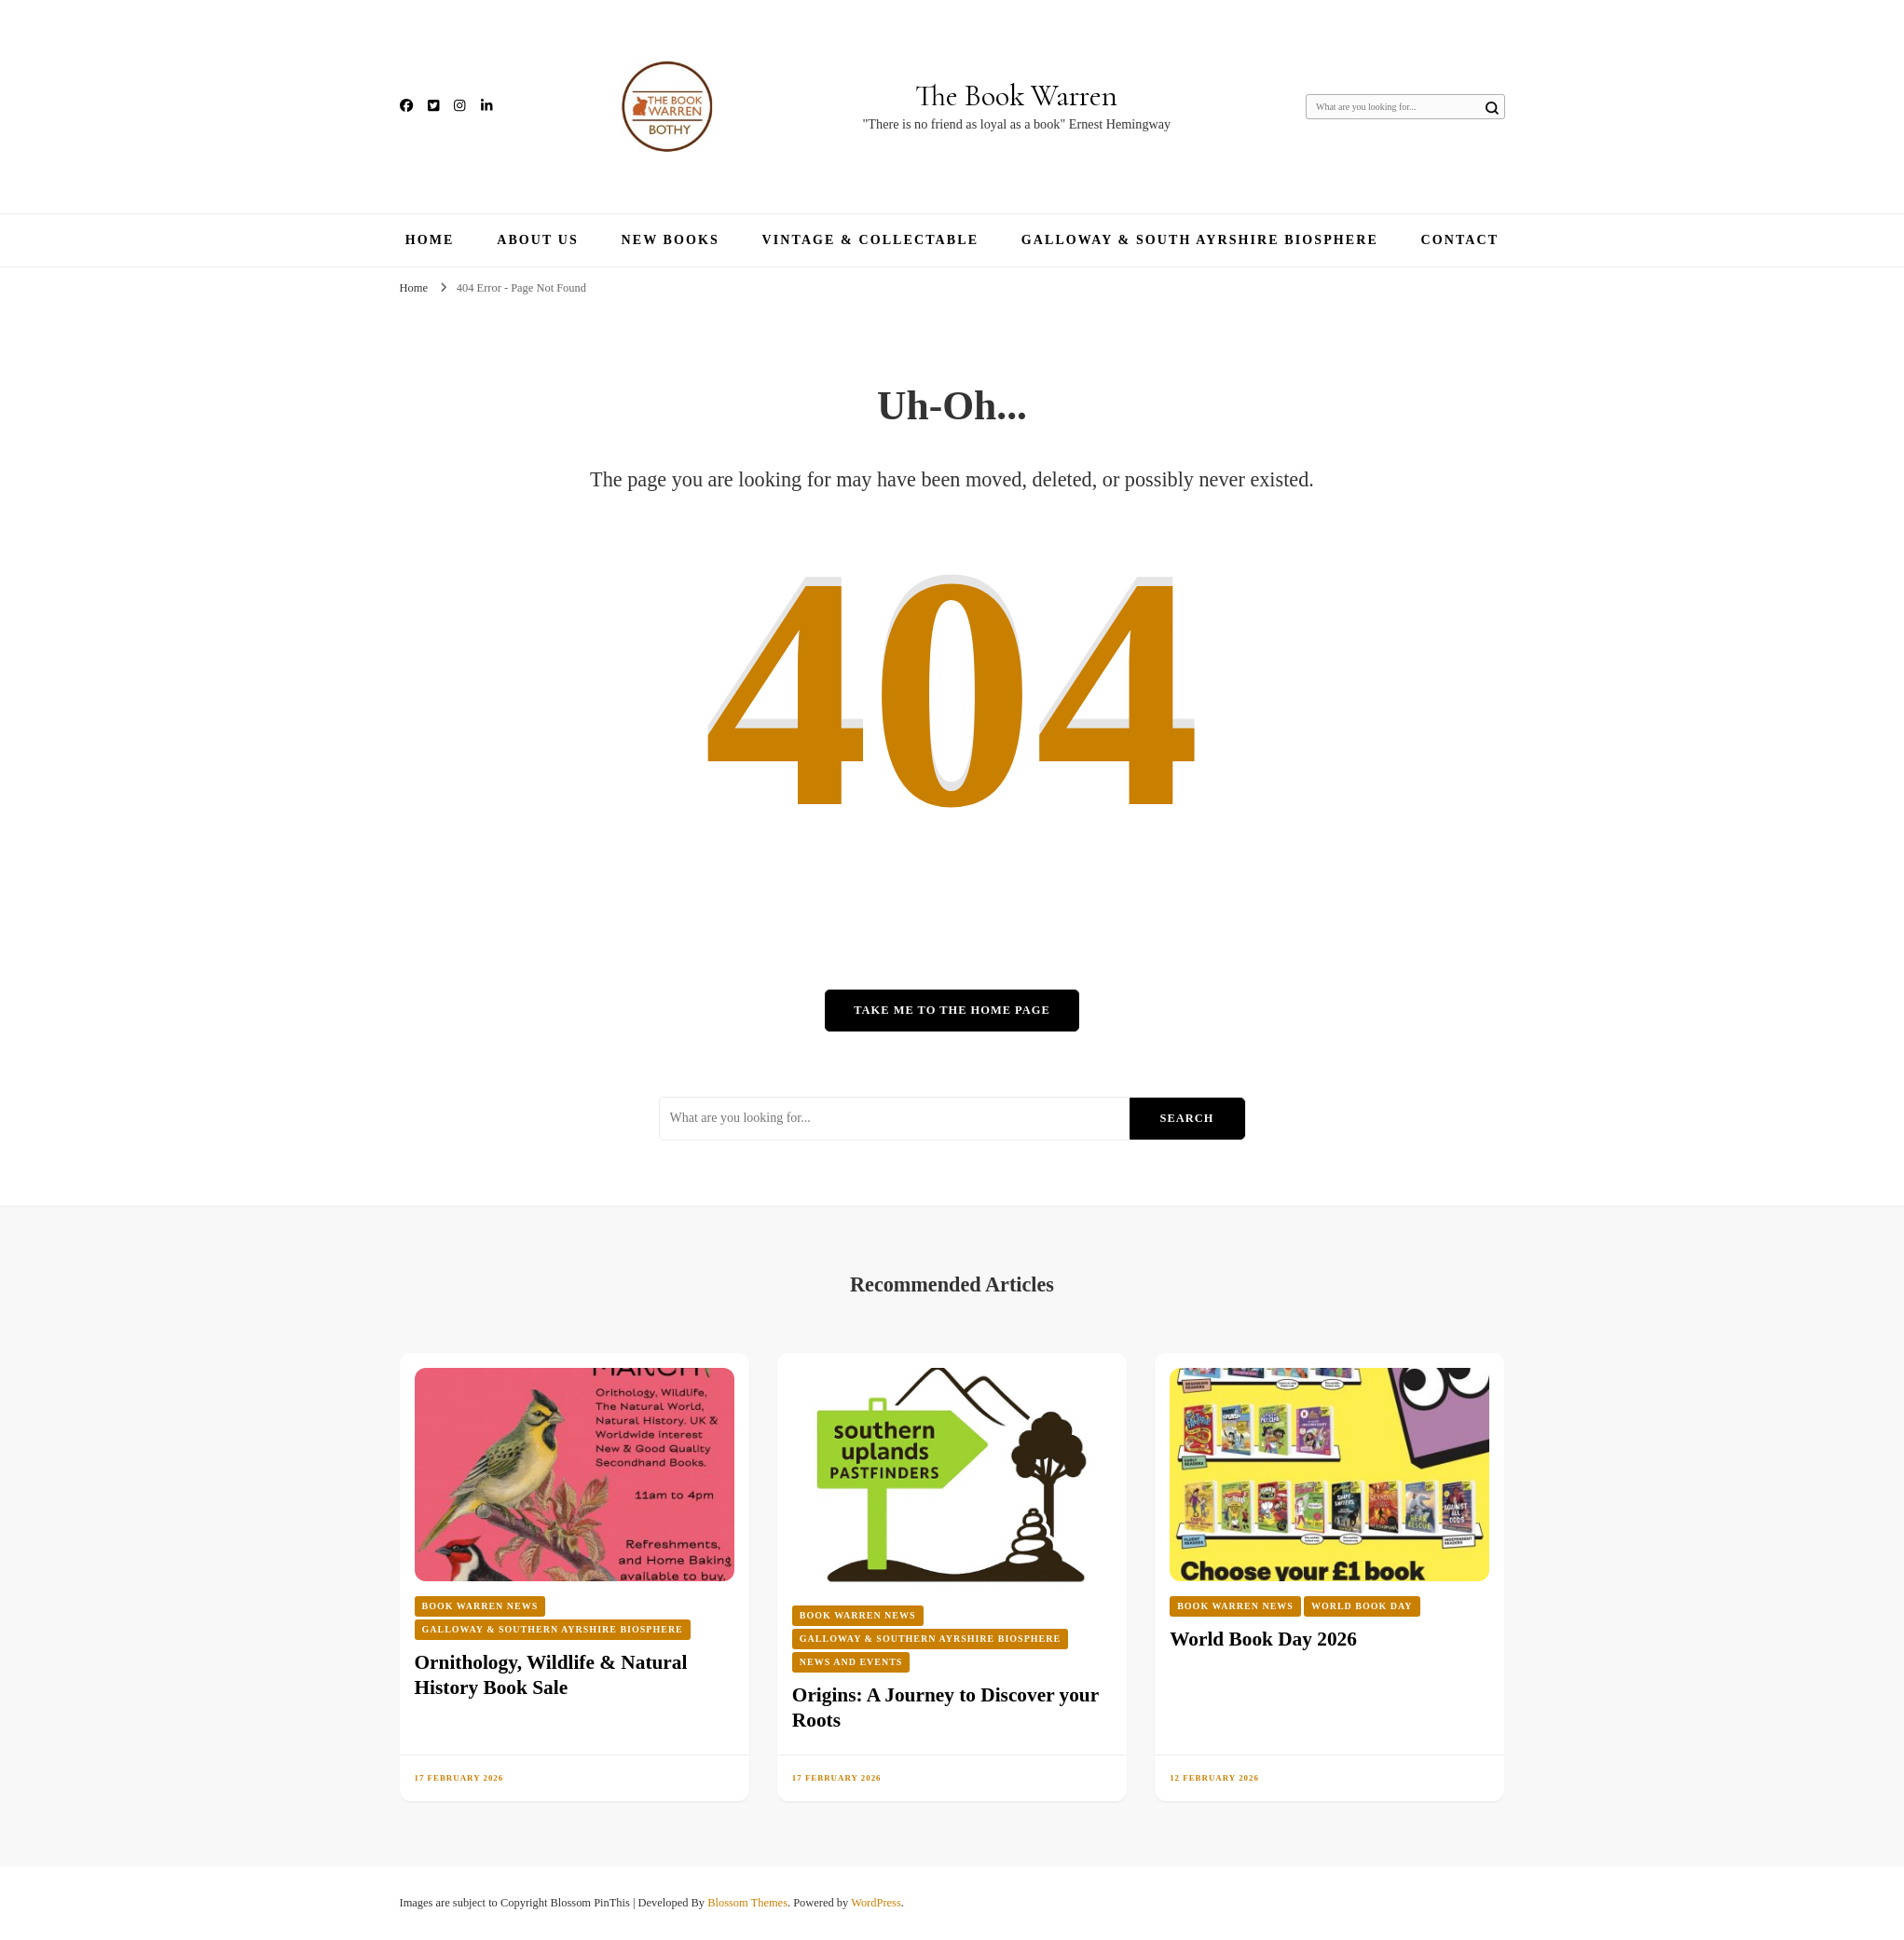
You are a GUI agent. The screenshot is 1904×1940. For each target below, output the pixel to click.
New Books (670, 240)
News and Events (851, 1662)
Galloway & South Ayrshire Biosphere (1199, 240)
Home (430, 240)
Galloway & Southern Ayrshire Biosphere (552, 1629)
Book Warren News (480, 1606)
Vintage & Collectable (870, 240)
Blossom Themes (747, 1902)
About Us (538, 240)
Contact (1460, 240)
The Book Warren (1016, 95)
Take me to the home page (951, 1010)
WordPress (876, 1902)
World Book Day (1362, 1606)
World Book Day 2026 (1263, 1639)
